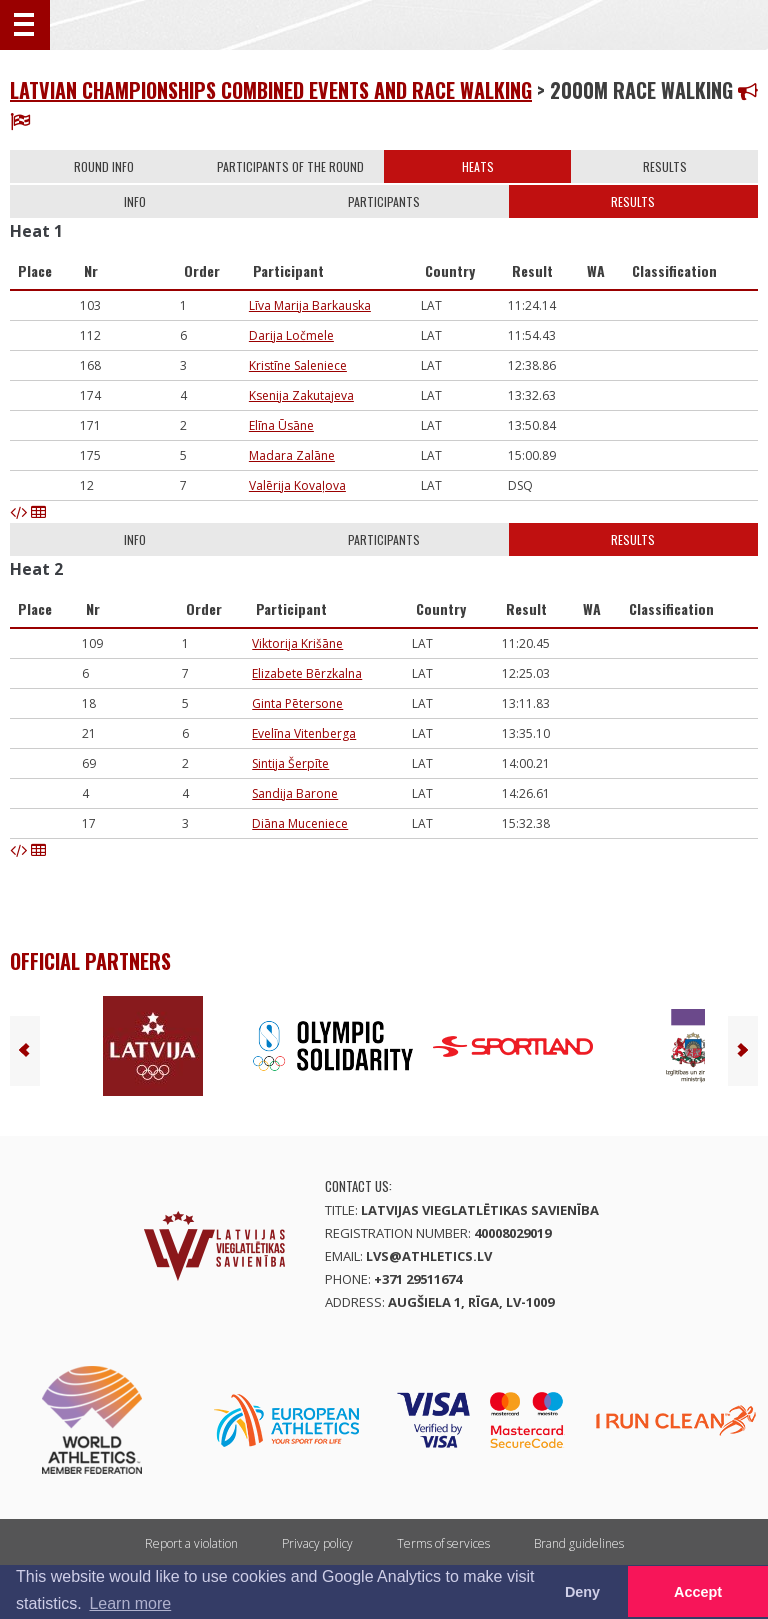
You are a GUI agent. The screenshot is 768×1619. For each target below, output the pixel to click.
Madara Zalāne (292, 455)
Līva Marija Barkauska (310, 305)
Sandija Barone (295, 793)
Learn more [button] (130, 1603)
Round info (104, 166)
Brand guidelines (579, 1543)
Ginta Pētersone (297, 703)
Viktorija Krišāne (297, 643)
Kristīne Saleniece (298, 365)
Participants (384, 201)
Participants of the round (290, 166)
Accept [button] (698, 1592)
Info (135, 201)
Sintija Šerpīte (290, 763)
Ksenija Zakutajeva (301, 395)
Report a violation (191, 1543)
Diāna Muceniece (300, 823)
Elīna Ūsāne (281, 425)
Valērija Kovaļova (297, 485)
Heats (478, 166)
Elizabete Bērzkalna (307, 673)
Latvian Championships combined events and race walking (271, 90)
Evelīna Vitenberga (304, 733)
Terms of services (443, 1543)
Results (665, 166)
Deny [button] (582, 1592)
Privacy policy (317, 1543)
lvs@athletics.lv (429, 1256)
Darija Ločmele (291, 335)
